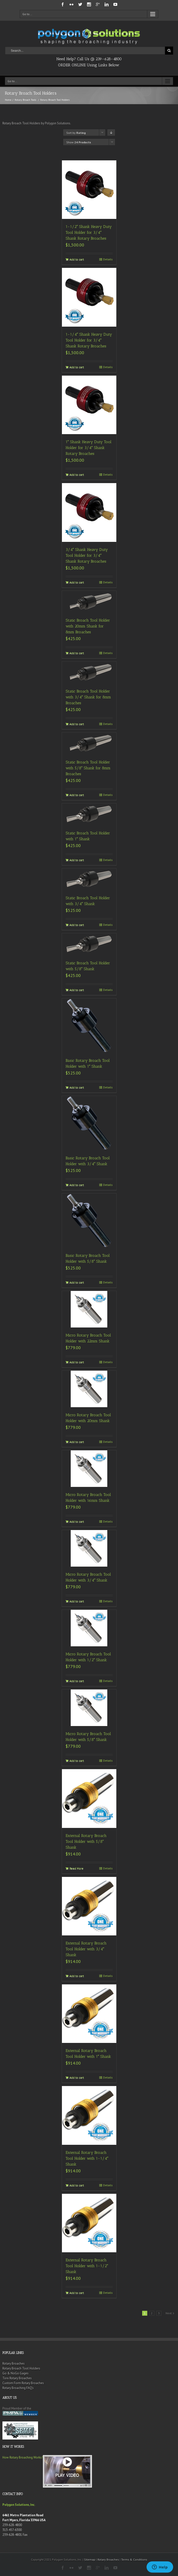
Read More (76, 1868)
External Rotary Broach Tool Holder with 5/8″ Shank (86, 1841)
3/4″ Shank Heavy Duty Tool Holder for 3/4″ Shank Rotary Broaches (87, 555)
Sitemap (89, 2559)
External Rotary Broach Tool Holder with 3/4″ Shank (86, 1949)
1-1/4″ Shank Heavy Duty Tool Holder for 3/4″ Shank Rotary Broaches (89, 340)
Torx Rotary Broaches (17, 2378)
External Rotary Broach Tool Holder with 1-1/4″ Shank (87, 2158)
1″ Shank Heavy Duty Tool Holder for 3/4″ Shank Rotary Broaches (89, 447)
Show (78, 142)
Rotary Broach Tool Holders (21, 2368)
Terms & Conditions (134, 2559)
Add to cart (76, 259)
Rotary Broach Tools (25, 99)
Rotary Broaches (13, 2363)
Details (108, 259)
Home (8, 99)
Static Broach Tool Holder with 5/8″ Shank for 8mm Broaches (88, 768)
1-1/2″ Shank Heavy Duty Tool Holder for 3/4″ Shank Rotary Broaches (89, 232)
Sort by (76, 133)
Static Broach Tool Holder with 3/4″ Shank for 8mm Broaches (88, 697)
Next (169, 2313)
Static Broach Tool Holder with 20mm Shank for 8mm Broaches (88, 626)
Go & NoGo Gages (15, 2373)
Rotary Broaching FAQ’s (18, 2388)
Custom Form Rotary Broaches (23, 2383)
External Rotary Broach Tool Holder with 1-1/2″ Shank (87, 2266)
